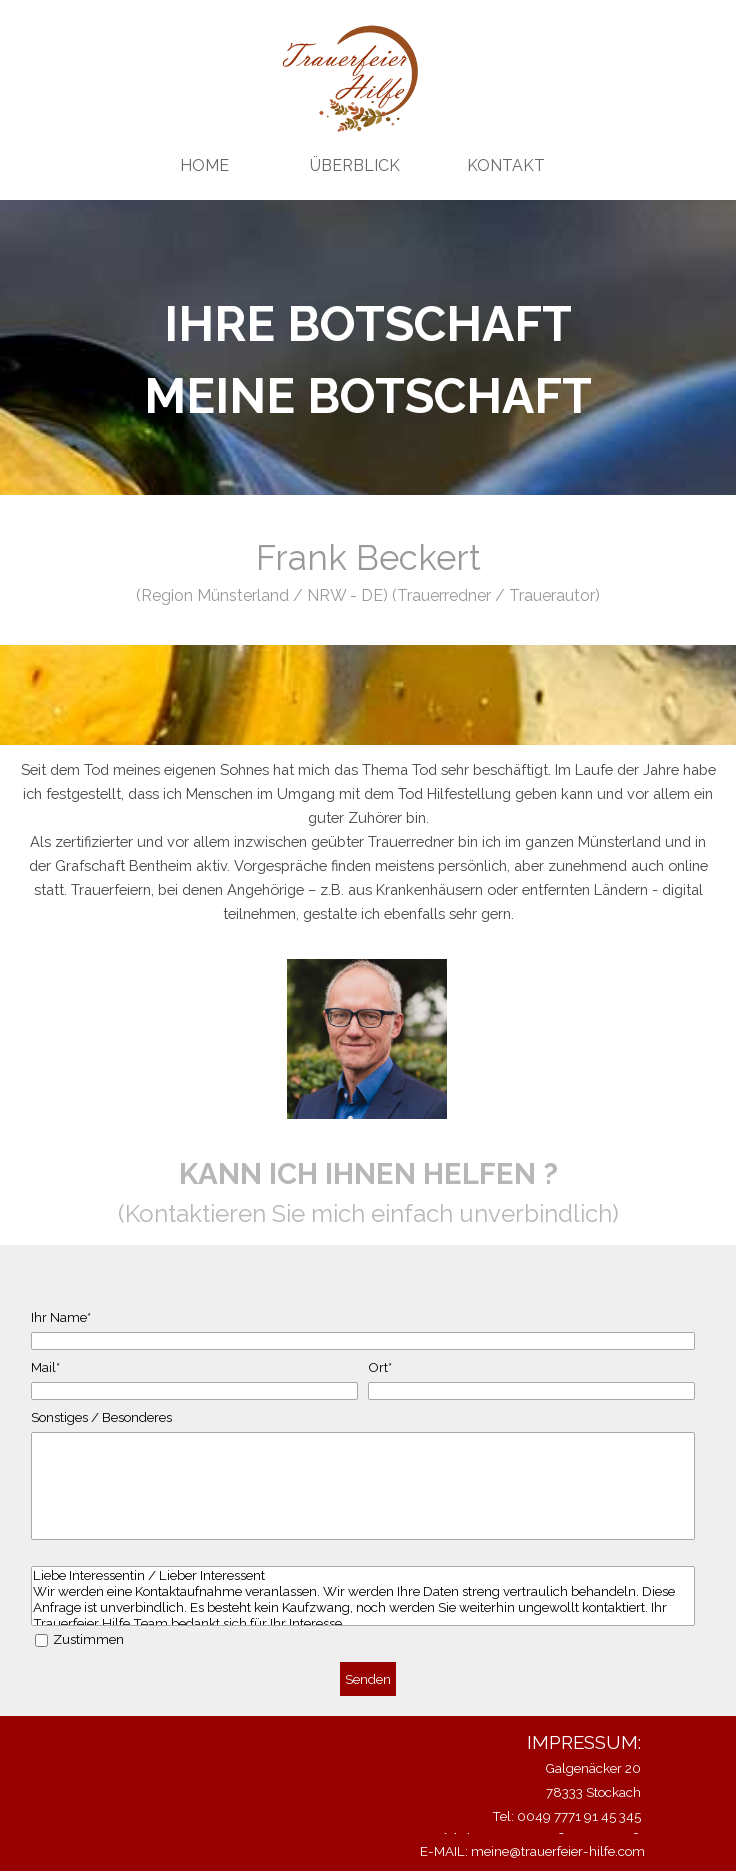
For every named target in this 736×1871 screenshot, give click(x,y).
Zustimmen (88, 1639)
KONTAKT (506, 165)
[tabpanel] (368, 360)
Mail (45, 1367)
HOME (204, 165)
